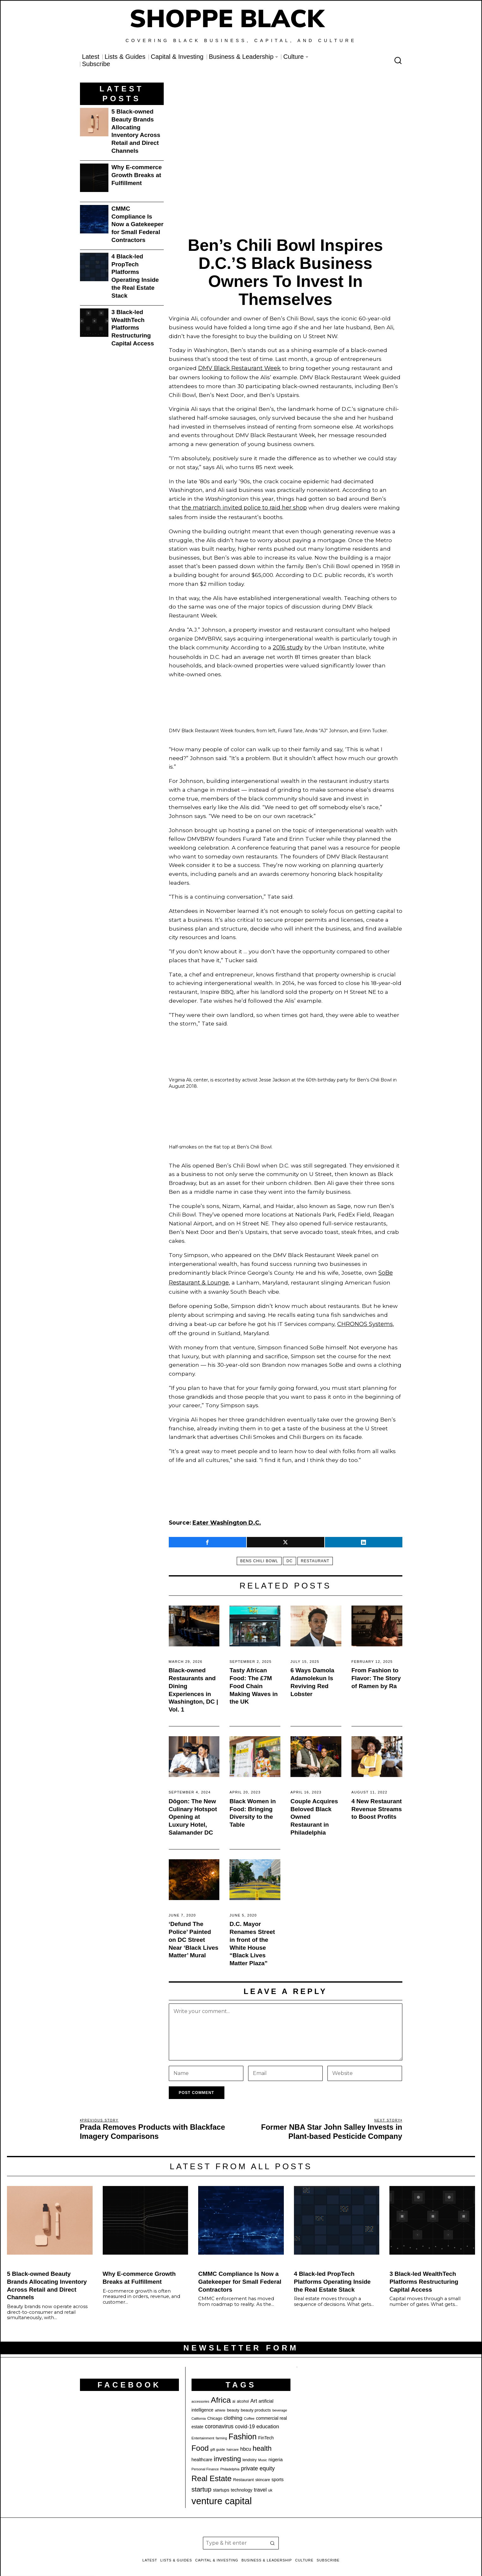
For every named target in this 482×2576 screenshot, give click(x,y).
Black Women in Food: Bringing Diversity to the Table (252, 1806)
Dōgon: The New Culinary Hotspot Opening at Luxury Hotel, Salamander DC (193, 1810)
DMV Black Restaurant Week (238, 367)
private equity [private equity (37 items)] (258, 2462)
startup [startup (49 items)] (201, 2482)
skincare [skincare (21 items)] (262, 2473)
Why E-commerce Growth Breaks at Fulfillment (137, 175)
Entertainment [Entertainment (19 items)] (203, 2431)
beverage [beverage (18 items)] (279, 2404)
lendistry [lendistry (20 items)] (249, 2453)
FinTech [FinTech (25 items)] (266, 2431)
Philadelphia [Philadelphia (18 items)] (230, 2462)
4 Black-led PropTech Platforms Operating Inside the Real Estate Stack (135, 276)
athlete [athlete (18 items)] (220, 2404)
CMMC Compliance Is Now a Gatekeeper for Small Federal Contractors (138, 224)
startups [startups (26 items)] (221, 2483)
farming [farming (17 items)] (221, 2431)
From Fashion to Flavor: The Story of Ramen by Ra (376, 1672)
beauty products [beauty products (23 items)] (256, 2403)
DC (289, 1554)
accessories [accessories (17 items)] (200, 2395)
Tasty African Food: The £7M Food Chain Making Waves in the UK (253, 1680)
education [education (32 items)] (267, 2420)
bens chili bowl (257, 1554)
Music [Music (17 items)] (262, 2453)
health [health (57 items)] (262, 2442)
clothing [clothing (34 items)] (233, 2411)
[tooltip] (207, 1536)
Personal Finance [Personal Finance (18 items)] (205, 2462)
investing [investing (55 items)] (227, 2452)
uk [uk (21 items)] (270, 2484)
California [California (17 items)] (199, 2412)
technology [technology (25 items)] (241, 2483)
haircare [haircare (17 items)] (233, 2443)
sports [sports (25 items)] (278, 2472)
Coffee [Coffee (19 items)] (249, 2412)
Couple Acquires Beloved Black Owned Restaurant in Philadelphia (314, 1810)
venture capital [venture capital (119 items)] (222, 2494)
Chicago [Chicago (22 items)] (214, 2411)
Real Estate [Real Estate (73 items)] (212, 2472)
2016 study (287, 645)
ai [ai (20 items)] (233, 2395)
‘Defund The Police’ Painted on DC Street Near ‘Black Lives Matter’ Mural (193, 1933)
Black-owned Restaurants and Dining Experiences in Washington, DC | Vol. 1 (193, 1683)
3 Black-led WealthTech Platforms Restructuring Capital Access (133, 328)
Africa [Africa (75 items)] (221, 2393)
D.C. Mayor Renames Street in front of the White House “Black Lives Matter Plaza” (252, 1937)
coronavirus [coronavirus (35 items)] (219, 2420)
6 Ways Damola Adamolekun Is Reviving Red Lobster (312, 1676)
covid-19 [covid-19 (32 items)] (245, 2420)
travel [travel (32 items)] (260, 2483)
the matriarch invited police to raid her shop (243, 506)
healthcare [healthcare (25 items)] (202, 2452)
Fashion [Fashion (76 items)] (243, 2429)
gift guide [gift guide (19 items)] (217, 2443)
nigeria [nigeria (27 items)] (275, 2452)
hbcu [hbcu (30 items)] (245, 2442)
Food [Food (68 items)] (200, 2441)
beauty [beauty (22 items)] (233, 2403)
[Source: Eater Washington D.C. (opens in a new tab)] (225, 1516)
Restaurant (317, 1554)
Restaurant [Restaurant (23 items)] (243, 2473)
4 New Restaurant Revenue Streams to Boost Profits (376, 1802)
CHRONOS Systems (364, 1319)
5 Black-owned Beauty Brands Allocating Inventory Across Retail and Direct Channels (136, 131)
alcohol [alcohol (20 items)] (243, 2395)
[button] (272, 2536)
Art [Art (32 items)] (253, 2394)
